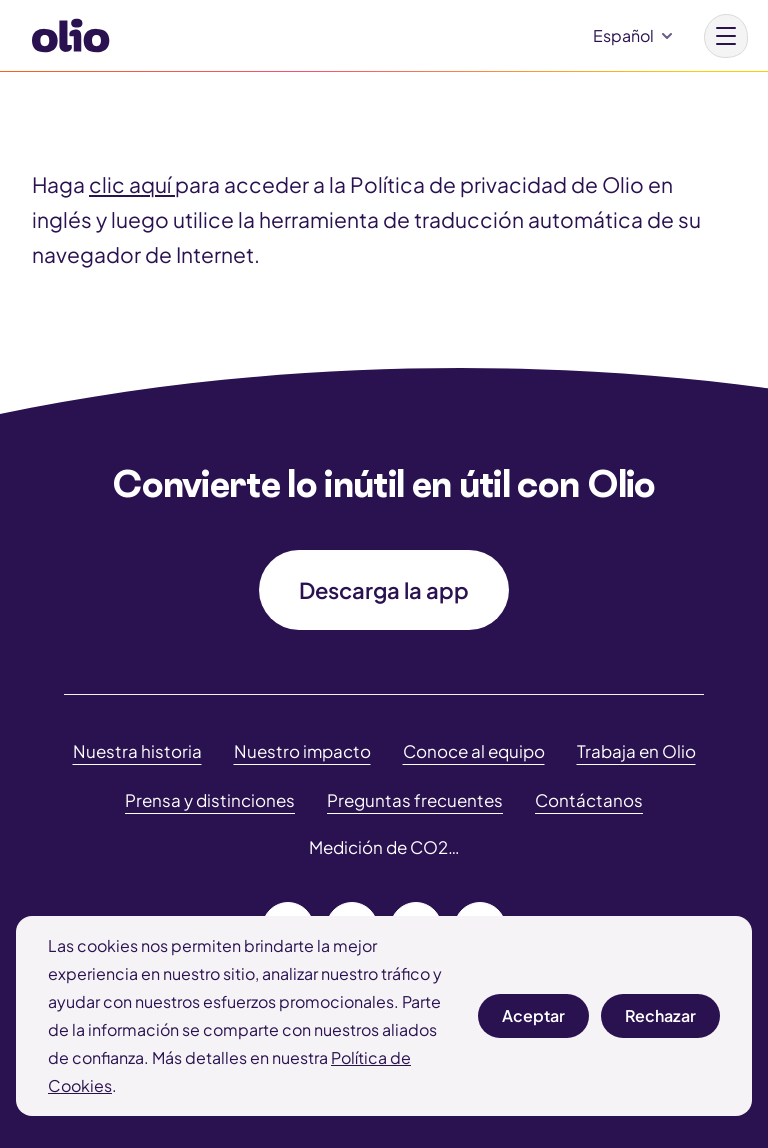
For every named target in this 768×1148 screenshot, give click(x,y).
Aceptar (533, 1021)
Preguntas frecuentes (415, 800)
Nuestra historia (137, 751)
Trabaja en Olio (636, 751)
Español (623, 36)
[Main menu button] (726, 36)
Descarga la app (384, 590)
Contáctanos (589, 800)
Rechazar (660, 1021)
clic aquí (132, 184)
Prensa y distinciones (210, 800)
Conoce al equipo (474, 751)
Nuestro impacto (302, 751)
